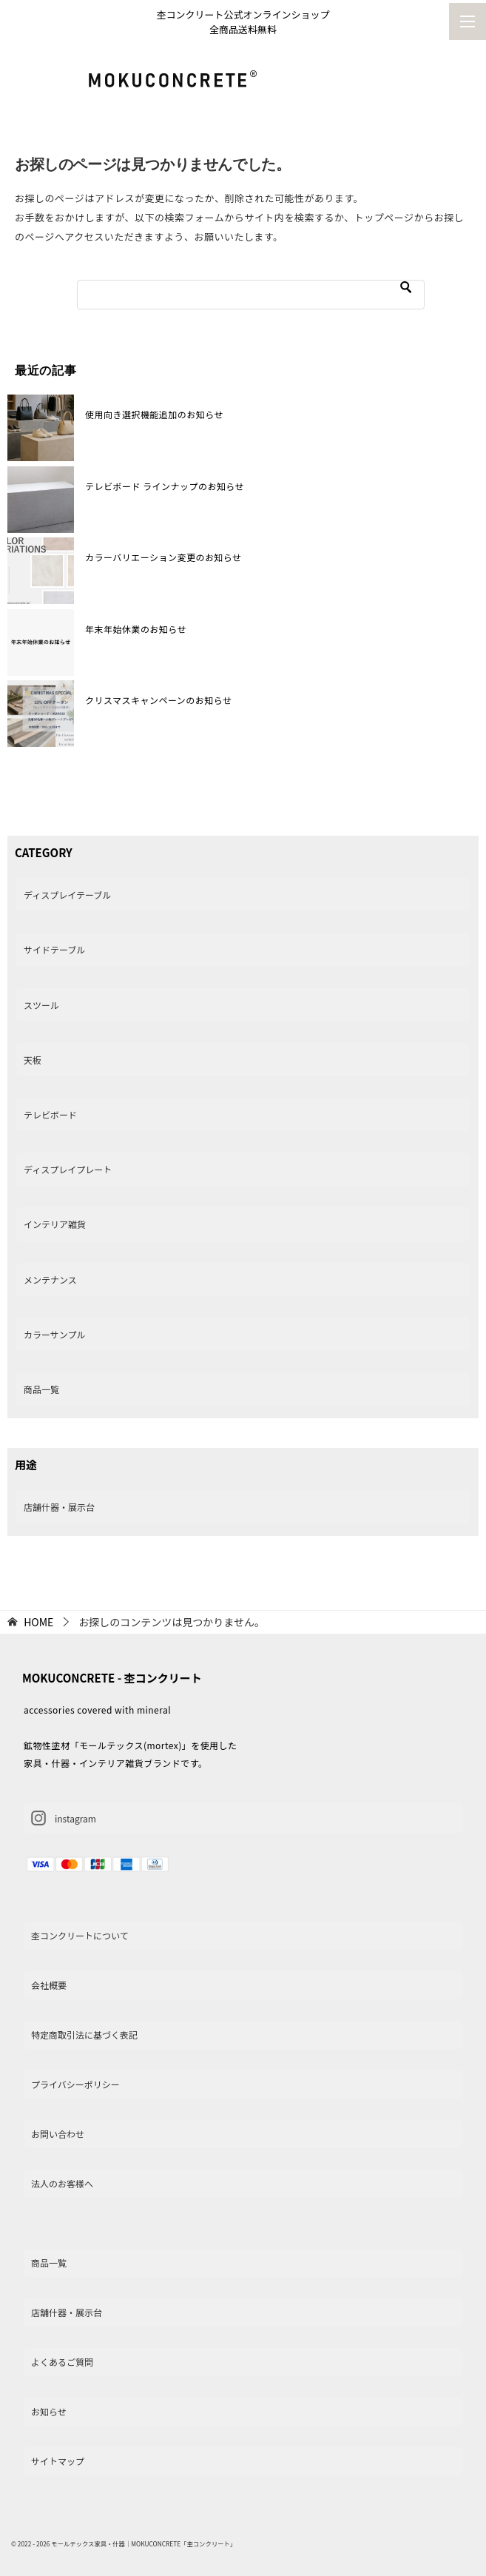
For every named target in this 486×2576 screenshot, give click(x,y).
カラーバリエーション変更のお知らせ (163, 557)
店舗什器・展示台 (59, 1506)
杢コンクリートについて (80, 1935)
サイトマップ (57, 2461)
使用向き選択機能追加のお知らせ (154, 414)
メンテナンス (50, 1279)
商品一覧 (41, 1389)
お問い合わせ (57, 2133)
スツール (41, 1005)
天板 (32, 1059)
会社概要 (49, 1985)
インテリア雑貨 (55, 1224)
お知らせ (49, 2411)
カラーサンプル (54, 1334)
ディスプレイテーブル (67, 894)
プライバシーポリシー (75, 2084)
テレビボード (50, 1114)
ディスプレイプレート (68, 1169)
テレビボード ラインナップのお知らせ (164, 486)
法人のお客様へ (62, 2183)
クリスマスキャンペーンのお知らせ (158, 700)
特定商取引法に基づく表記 (84, 2034)
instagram (63, 1818)
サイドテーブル (54, 949)
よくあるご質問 (62, 2361)
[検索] (251, 294)
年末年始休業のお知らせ (135, 629)
